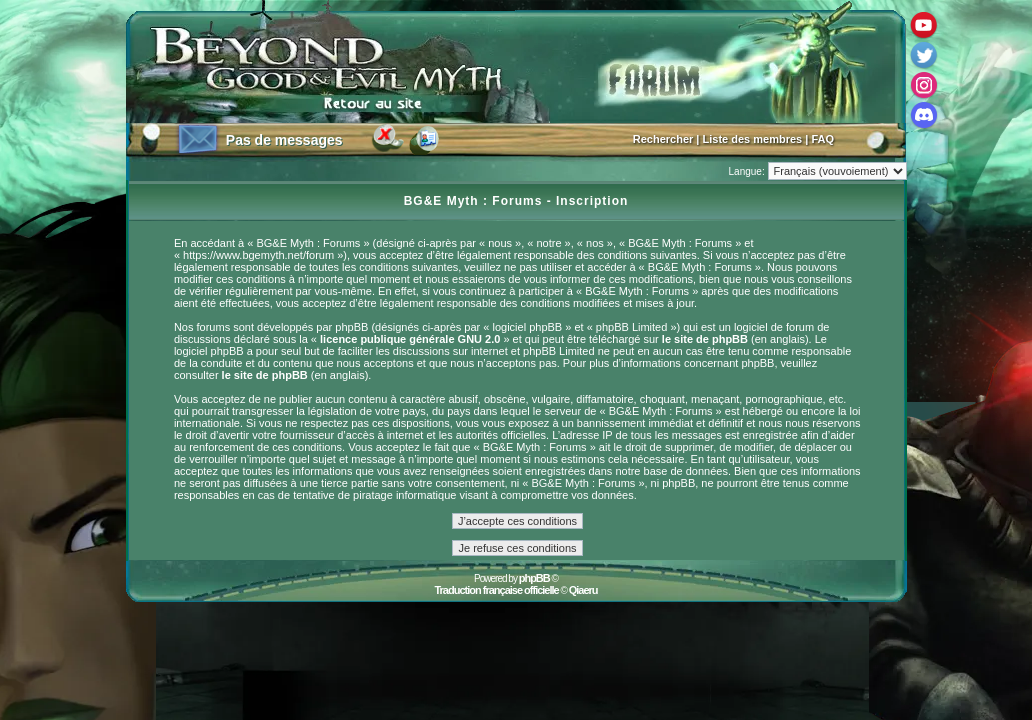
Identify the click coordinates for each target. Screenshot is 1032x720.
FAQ (822, 139)
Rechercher (663, 139)
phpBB (534, 578)
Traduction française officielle (496, 590)
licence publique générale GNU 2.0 (410, 339)
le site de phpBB (705, 339)
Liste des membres (753, 139)
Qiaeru (583, 590)
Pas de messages (284, 140)
